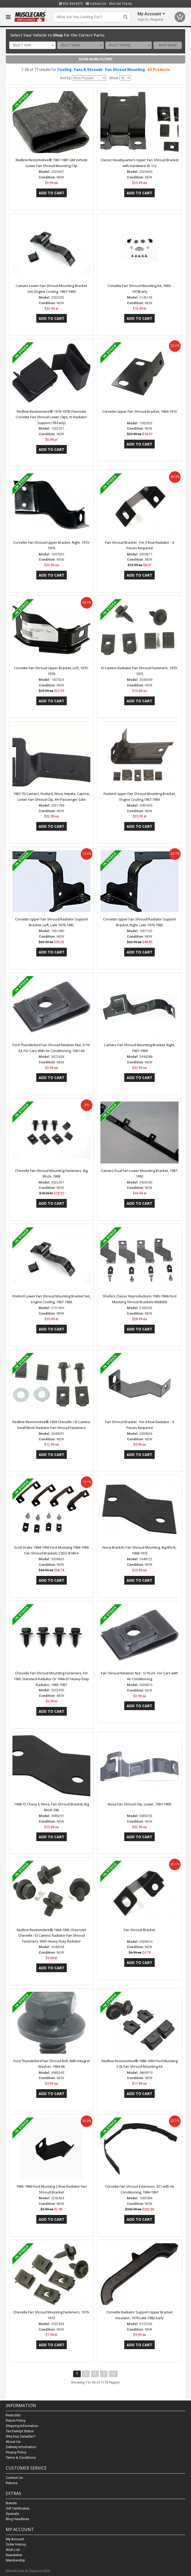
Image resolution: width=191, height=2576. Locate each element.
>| (113, 2373)
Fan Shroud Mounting (125, 70)
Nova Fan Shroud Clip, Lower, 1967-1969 (139, 1804)
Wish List (13, 2550)
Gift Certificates (17, 2508)
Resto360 (13, 2415)
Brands (11, 2503)
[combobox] (32, 45)
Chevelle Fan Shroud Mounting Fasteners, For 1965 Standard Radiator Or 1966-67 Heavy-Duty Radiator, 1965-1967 (51, 1679)
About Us (13, 2442)
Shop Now (167, 45)
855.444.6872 (71, 4)
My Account (15, 2539)
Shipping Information (22, 2426)
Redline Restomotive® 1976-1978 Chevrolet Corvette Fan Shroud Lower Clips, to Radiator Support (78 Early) (51, 417)
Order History (16, 2544)
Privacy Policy (16, 2452)
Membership (15, 2560)
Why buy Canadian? (21, 2436)
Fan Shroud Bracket (139, 1929)
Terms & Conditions (21, 2458)
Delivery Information (21, 2447)
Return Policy (15, 2420)
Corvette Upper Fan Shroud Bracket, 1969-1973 (139, 411)
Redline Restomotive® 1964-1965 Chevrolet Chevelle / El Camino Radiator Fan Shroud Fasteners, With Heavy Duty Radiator (51, 1935)
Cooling (64, 70)
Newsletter (14, 2555)
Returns (11, 2483)
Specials (12, 2514)
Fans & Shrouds (88, 70)
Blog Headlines (17, 2519)
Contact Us (96, 4)
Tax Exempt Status (20, 2431)
